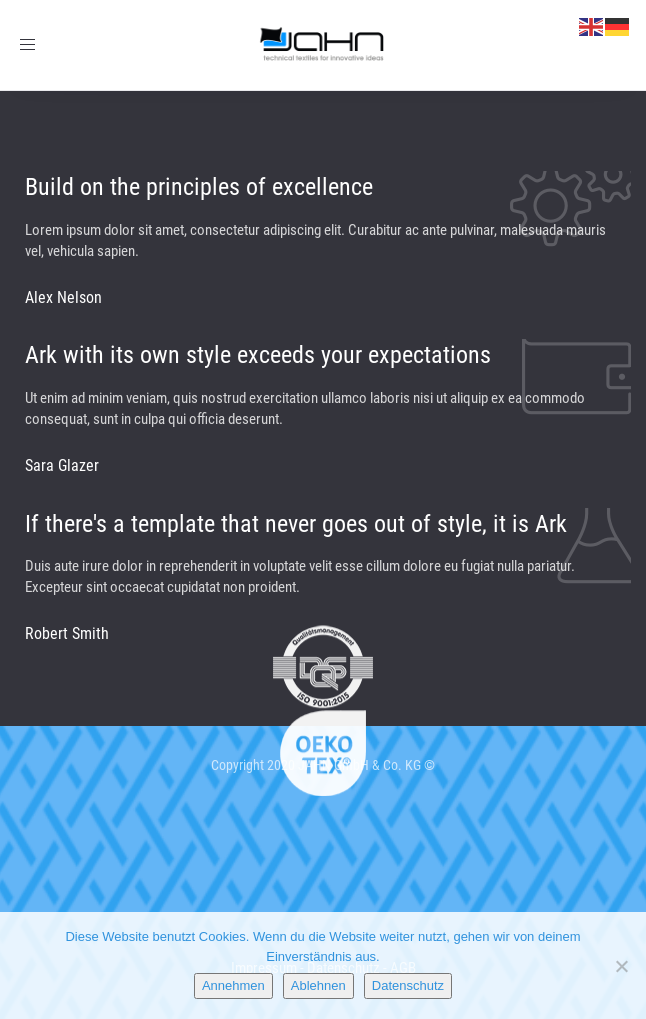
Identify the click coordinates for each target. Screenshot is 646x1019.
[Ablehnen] (621, 966)
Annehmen (233, 985)
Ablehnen (318, 985)
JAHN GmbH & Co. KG (359, 765)
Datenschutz (408, 985)
